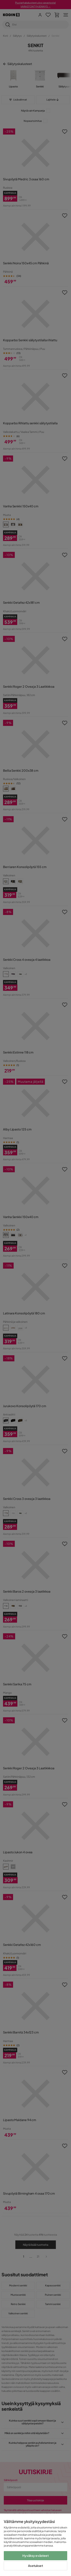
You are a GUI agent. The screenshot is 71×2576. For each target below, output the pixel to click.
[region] (35, 2544)
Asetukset (35, 2566)
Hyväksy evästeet (35, 2556)
